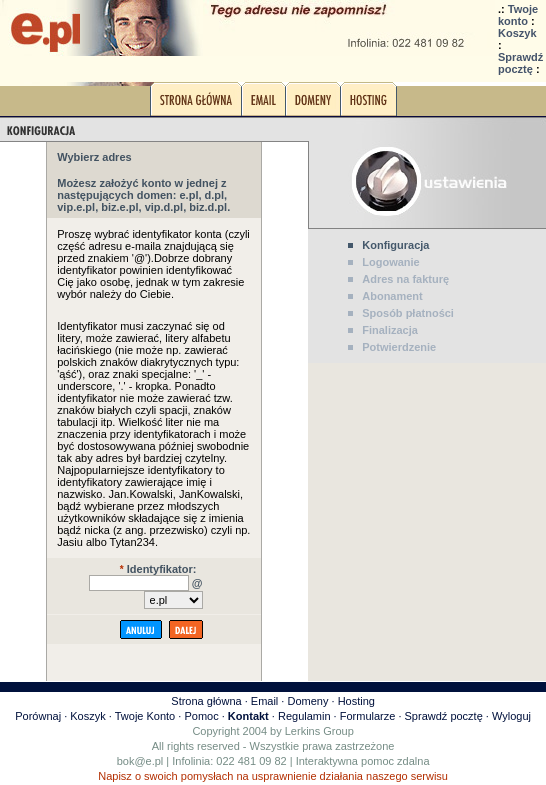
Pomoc (201, 716)
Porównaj (38, 716)
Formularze (368, 716)
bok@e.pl (140, 761)
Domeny (307, 701)
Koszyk (517, 33)
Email (265, 701)
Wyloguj (511, 716)
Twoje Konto (145, 716)
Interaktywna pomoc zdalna (363, 761)
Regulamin (304, 716)
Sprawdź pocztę (520, 63)
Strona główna (206, 701)
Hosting (356, 701)
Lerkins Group (319, 731)
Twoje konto (518, 15)
